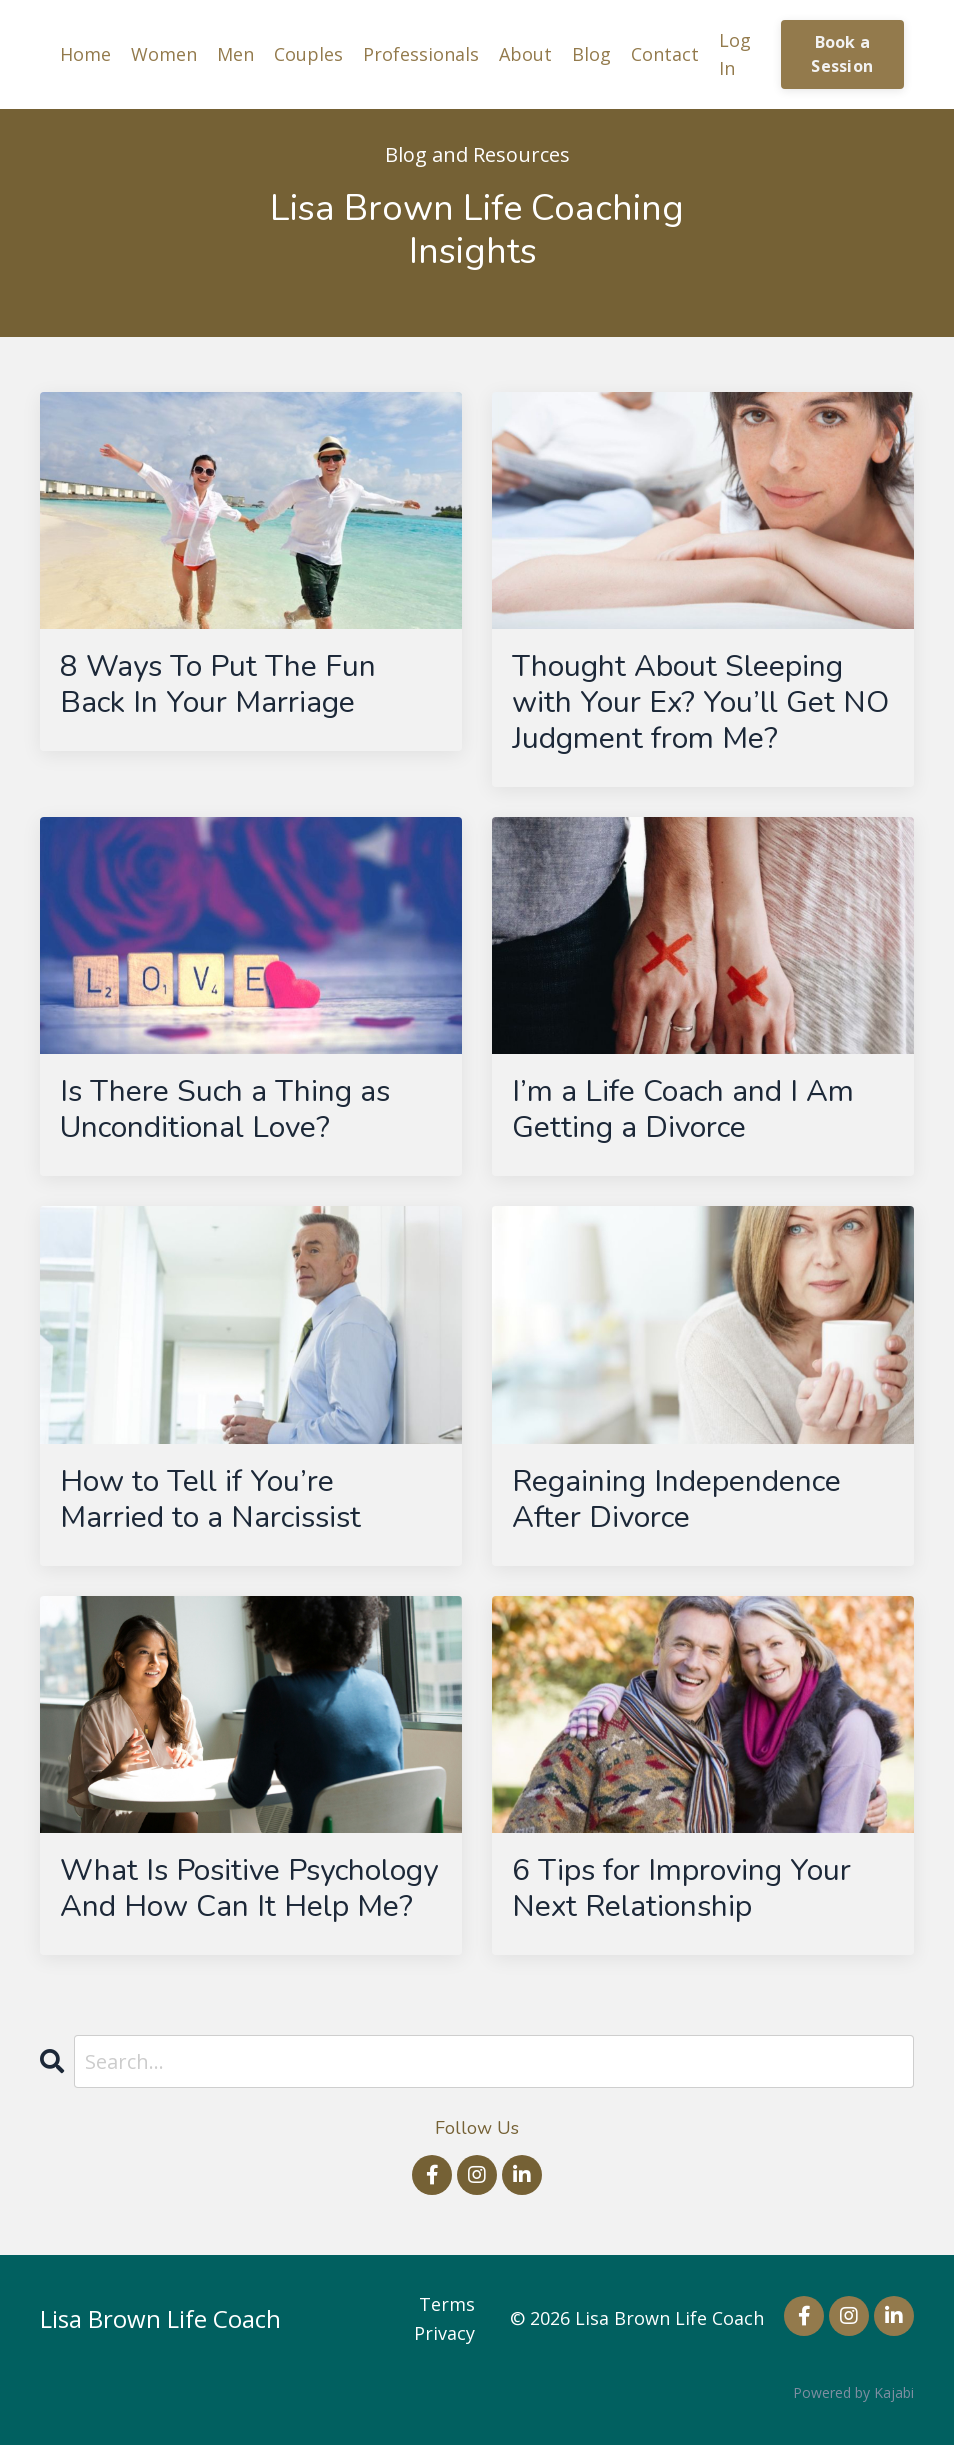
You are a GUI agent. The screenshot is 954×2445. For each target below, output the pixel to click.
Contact (665, 54)
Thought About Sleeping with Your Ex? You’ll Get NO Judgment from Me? (700, 703)
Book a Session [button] (842, 54)
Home (85, 54)
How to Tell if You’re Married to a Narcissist (210, 1500)
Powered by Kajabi (853, 2392)
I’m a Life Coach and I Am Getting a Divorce (683, 1110)
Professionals (421, 54)
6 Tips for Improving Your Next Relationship (681, 1889)
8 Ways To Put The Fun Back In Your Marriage (218, 685)
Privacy (444, 2333)
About (525, 54)
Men (235, 54)
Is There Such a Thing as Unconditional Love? (225, 1110)
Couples (308, 54)
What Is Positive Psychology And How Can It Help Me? (249, 1889)
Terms (447, 2304)
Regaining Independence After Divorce (676, 1500)
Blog (591, 54)
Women (164, 54)
